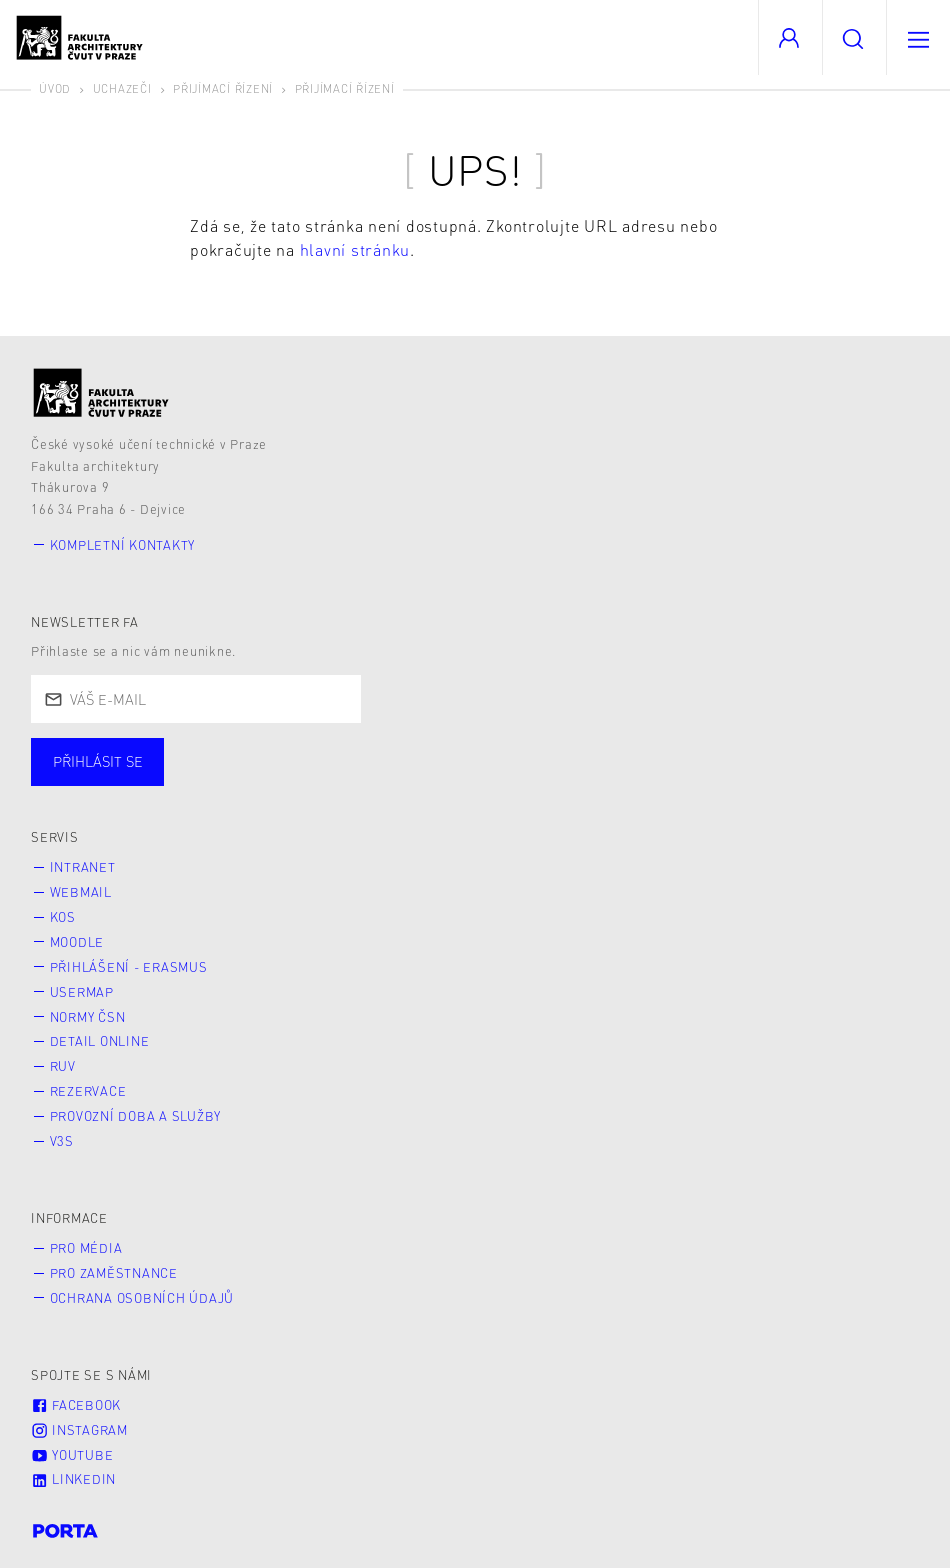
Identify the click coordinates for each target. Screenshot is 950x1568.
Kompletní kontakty (123, 545)
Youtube (72, 1455)
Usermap (82, 992)
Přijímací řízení (223, 88)
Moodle (77, 942)
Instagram (79, 1430)
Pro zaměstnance (114, 1273)
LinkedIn (73, 1479)
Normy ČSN (88, 1017)
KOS (63, 917)
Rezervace (88, 1091)
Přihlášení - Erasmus (129, 967)
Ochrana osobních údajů (142, 1298)
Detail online (100, 1041)
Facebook (76, 1405)
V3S (62, 1141)
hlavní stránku (355, 249)
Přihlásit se (98, 761)
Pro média (86, 1248)
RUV (63, 1066)
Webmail (81, 892)
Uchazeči (122, 88)
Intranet (83, 867)
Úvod (55, 88)
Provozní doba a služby (136, 1116)
